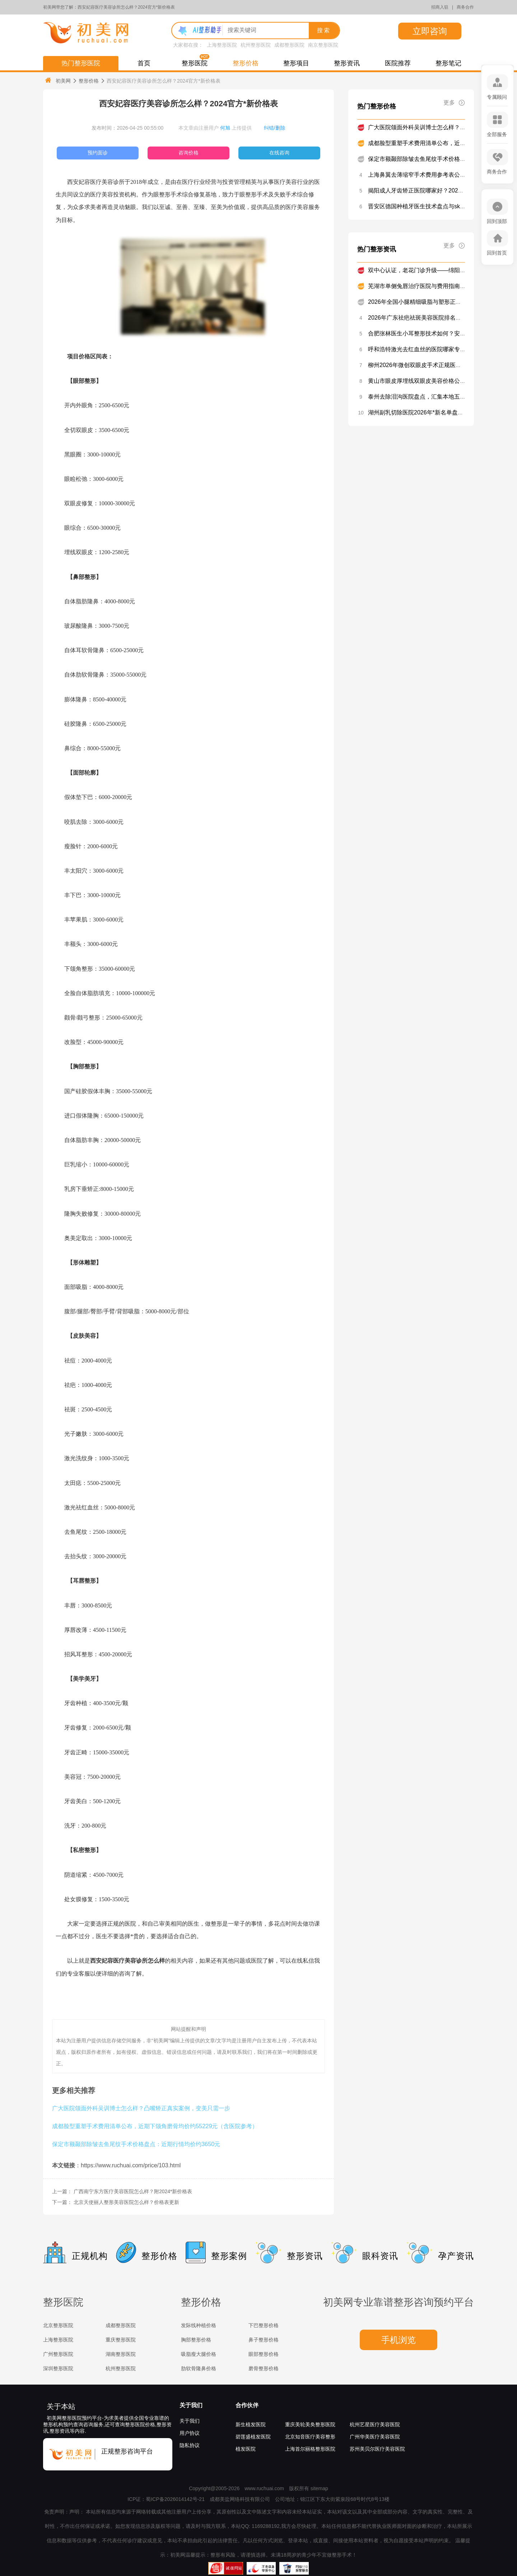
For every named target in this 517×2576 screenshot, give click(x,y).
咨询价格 (188, 153)
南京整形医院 (323, 45)
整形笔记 (448, 63)
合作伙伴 (247, 2405)
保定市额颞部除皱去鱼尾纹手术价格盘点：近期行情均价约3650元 (136, 2144)
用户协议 (190, 2433)
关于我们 (191, 2405)
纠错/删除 (274, 128)
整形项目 (296, 63)
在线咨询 (279, 153)
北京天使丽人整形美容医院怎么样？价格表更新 (126, 2202)
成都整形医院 (289, 45)
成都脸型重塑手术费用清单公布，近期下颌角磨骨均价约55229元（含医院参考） (155, 2126)
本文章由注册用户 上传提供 (215, 128)
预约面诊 (98, 153)
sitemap (319, 2488)
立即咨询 (430, 31)
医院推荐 (398, 63)
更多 (454, 102)
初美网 (57, 81)
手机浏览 (398, 2340)
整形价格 (245, 63)
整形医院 (195, 63)
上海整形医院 (222, 45)
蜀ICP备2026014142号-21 (175, 2499)
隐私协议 (190, 2445)
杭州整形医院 (256, 45)
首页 (144, 63)
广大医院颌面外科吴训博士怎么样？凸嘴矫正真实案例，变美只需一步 (141, 2108)
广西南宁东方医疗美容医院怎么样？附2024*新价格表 (133, 2191)
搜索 (324, 30)
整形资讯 (347, 63)
